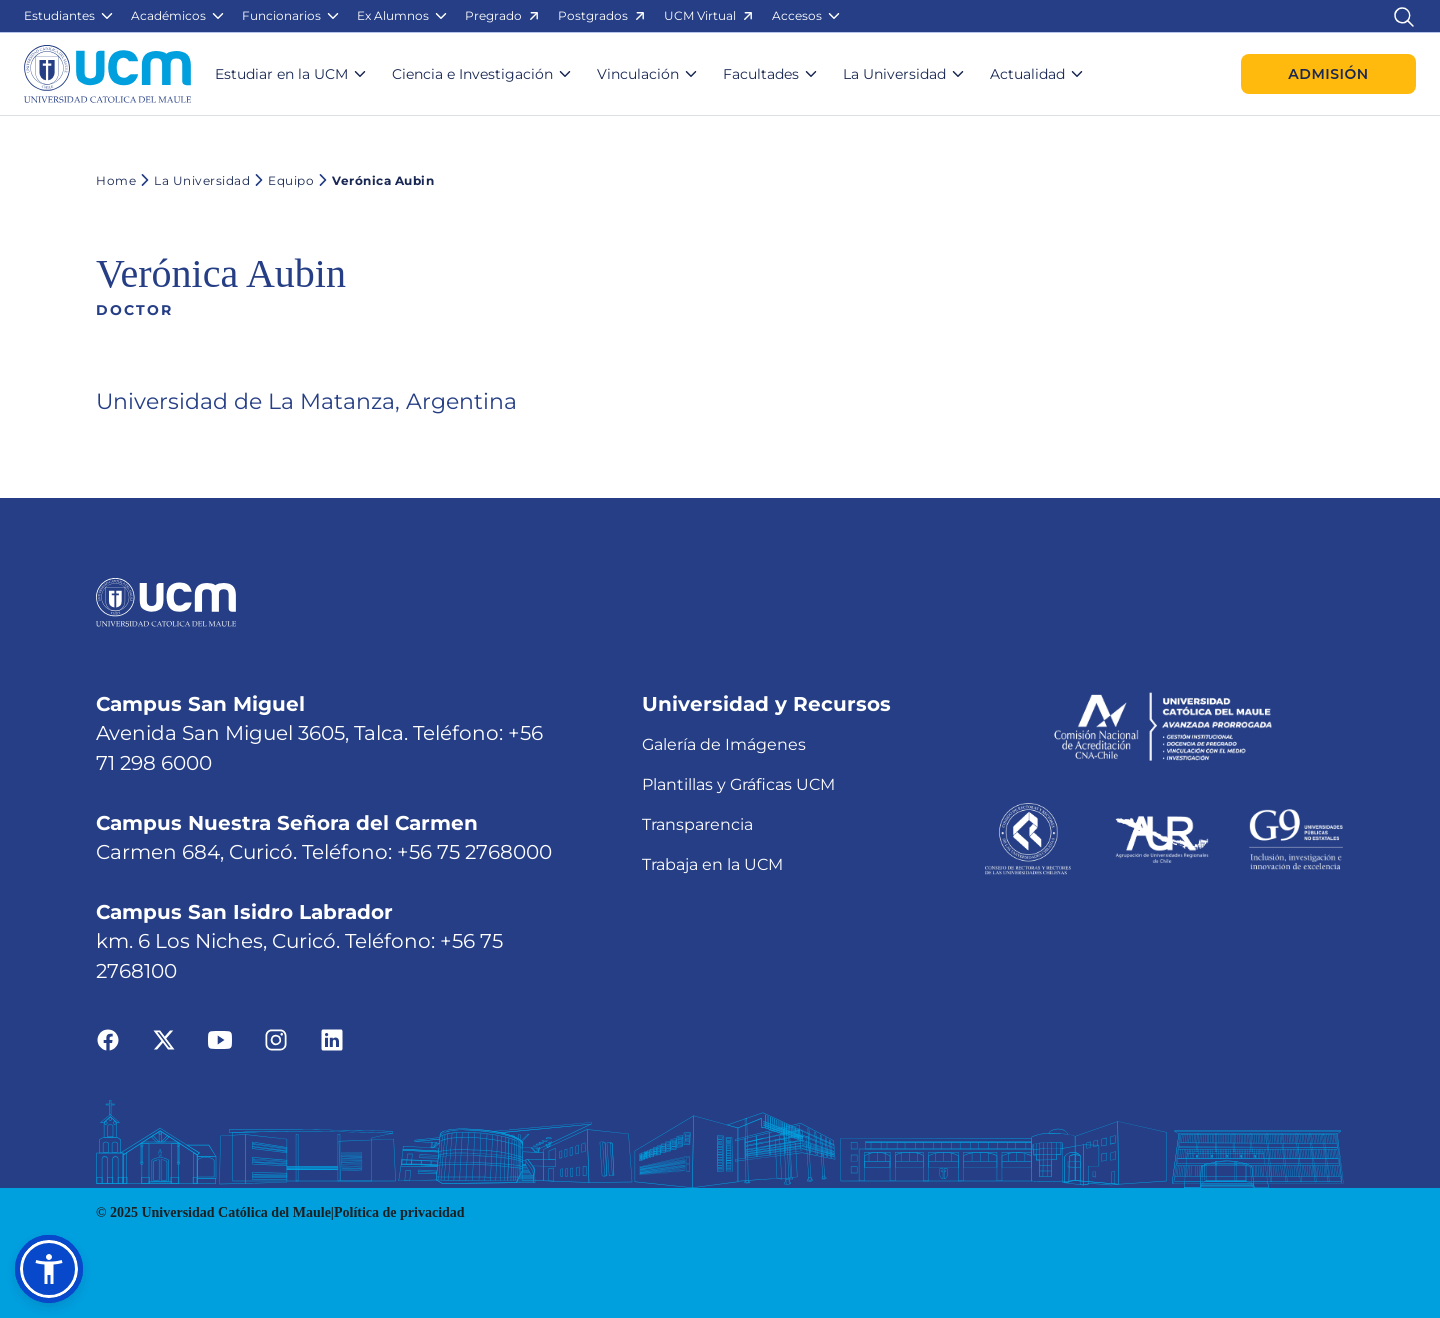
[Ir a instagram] (276, 1038)
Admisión (1328, 74)
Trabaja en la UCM (712, 864)
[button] (69, 16)
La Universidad (193, 180)
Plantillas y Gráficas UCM (738, 784)
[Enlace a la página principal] (107, 74)
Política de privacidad (399, 1212)
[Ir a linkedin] (332, 1038)
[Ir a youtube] (220, 1038)
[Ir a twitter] (164, 1038)
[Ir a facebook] (108, 1038)
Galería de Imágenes (724, 744)
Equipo (282, 180)
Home (116, 180)
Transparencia (697, 824)
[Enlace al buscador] (1404, 15)
